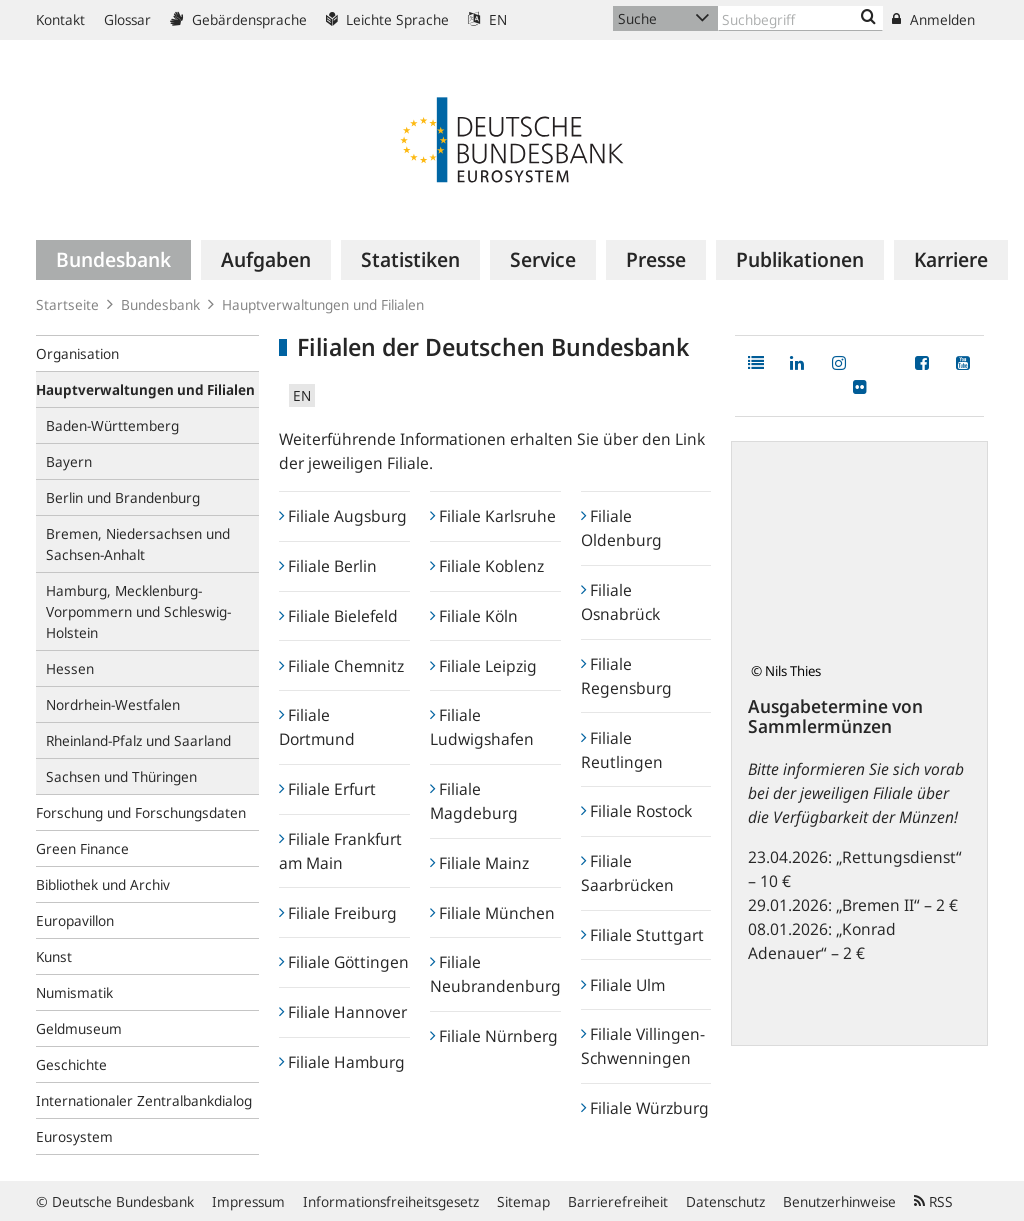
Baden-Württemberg (112, 425)
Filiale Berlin (328, 566)
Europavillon (75, 920)
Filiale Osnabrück (620, 602)
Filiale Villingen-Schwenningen (643, 1046)
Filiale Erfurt (327, 789)
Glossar (127, 19)
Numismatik (74, 992)
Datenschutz (725, 1201)
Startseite (67, 304)
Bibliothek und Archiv (103, 884)
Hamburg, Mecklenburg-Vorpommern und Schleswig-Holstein (138, 611)
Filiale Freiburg (338, 913)
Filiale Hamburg (342, 1062)
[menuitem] (113, 260)
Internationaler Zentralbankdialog (144, 1100)
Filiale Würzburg (645, 1108)
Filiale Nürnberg (494, 1036)
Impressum (248, 1201)
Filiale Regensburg (626, 676)
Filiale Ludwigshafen (482, 727)
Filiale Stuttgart (642, 935)
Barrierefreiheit (618, 1201)
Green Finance (82, 848)
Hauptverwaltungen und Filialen (323, 304)
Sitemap (523, 1201)
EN (487, 19)
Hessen (70, 668)
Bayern (69, 461)
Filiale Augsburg (343, 516)
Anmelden (933, 19)
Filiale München (492, 913)
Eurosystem (74, 1136)
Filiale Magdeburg (474, 801)
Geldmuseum (79, 1028)
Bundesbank (160, 304)
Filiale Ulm (623, 985)
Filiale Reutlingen (622, 750)
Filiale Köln (474, 616)
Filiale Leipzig (483, 666)
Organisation (77, 353)
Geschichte (71, 1064)
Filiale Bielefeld (338, 616)
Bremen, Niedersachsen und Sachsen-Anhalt (138, 544)
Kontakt (60, 19)
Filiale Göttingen (344, 962)
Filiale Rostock (636, 811)
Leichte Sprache (387, 19)
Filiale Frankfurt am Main (340, 851)
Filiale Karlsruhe (493, 516)
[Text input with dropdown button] (800, 18)
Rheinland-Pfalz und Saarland (138, 740)
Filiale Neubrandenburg (495, 974)
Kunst (54, 956)
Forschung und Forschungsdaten (141, 812)
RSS (933, 1201)
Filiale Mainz (479, 863)
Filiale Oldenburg (621, 528)
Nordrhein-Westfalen (113, 704)
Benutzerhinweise (839, 1201)
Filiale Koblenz (487, 566)
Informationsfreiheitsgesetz (391, 1201)
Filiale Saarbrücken (627, 873)
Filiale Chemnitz (341, 666)
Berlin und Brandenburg (123, 497)
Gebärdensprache (238, 19)
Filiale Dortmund (317, 727)
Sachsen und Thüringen (121, 776)
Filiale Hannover (343, 1012)
